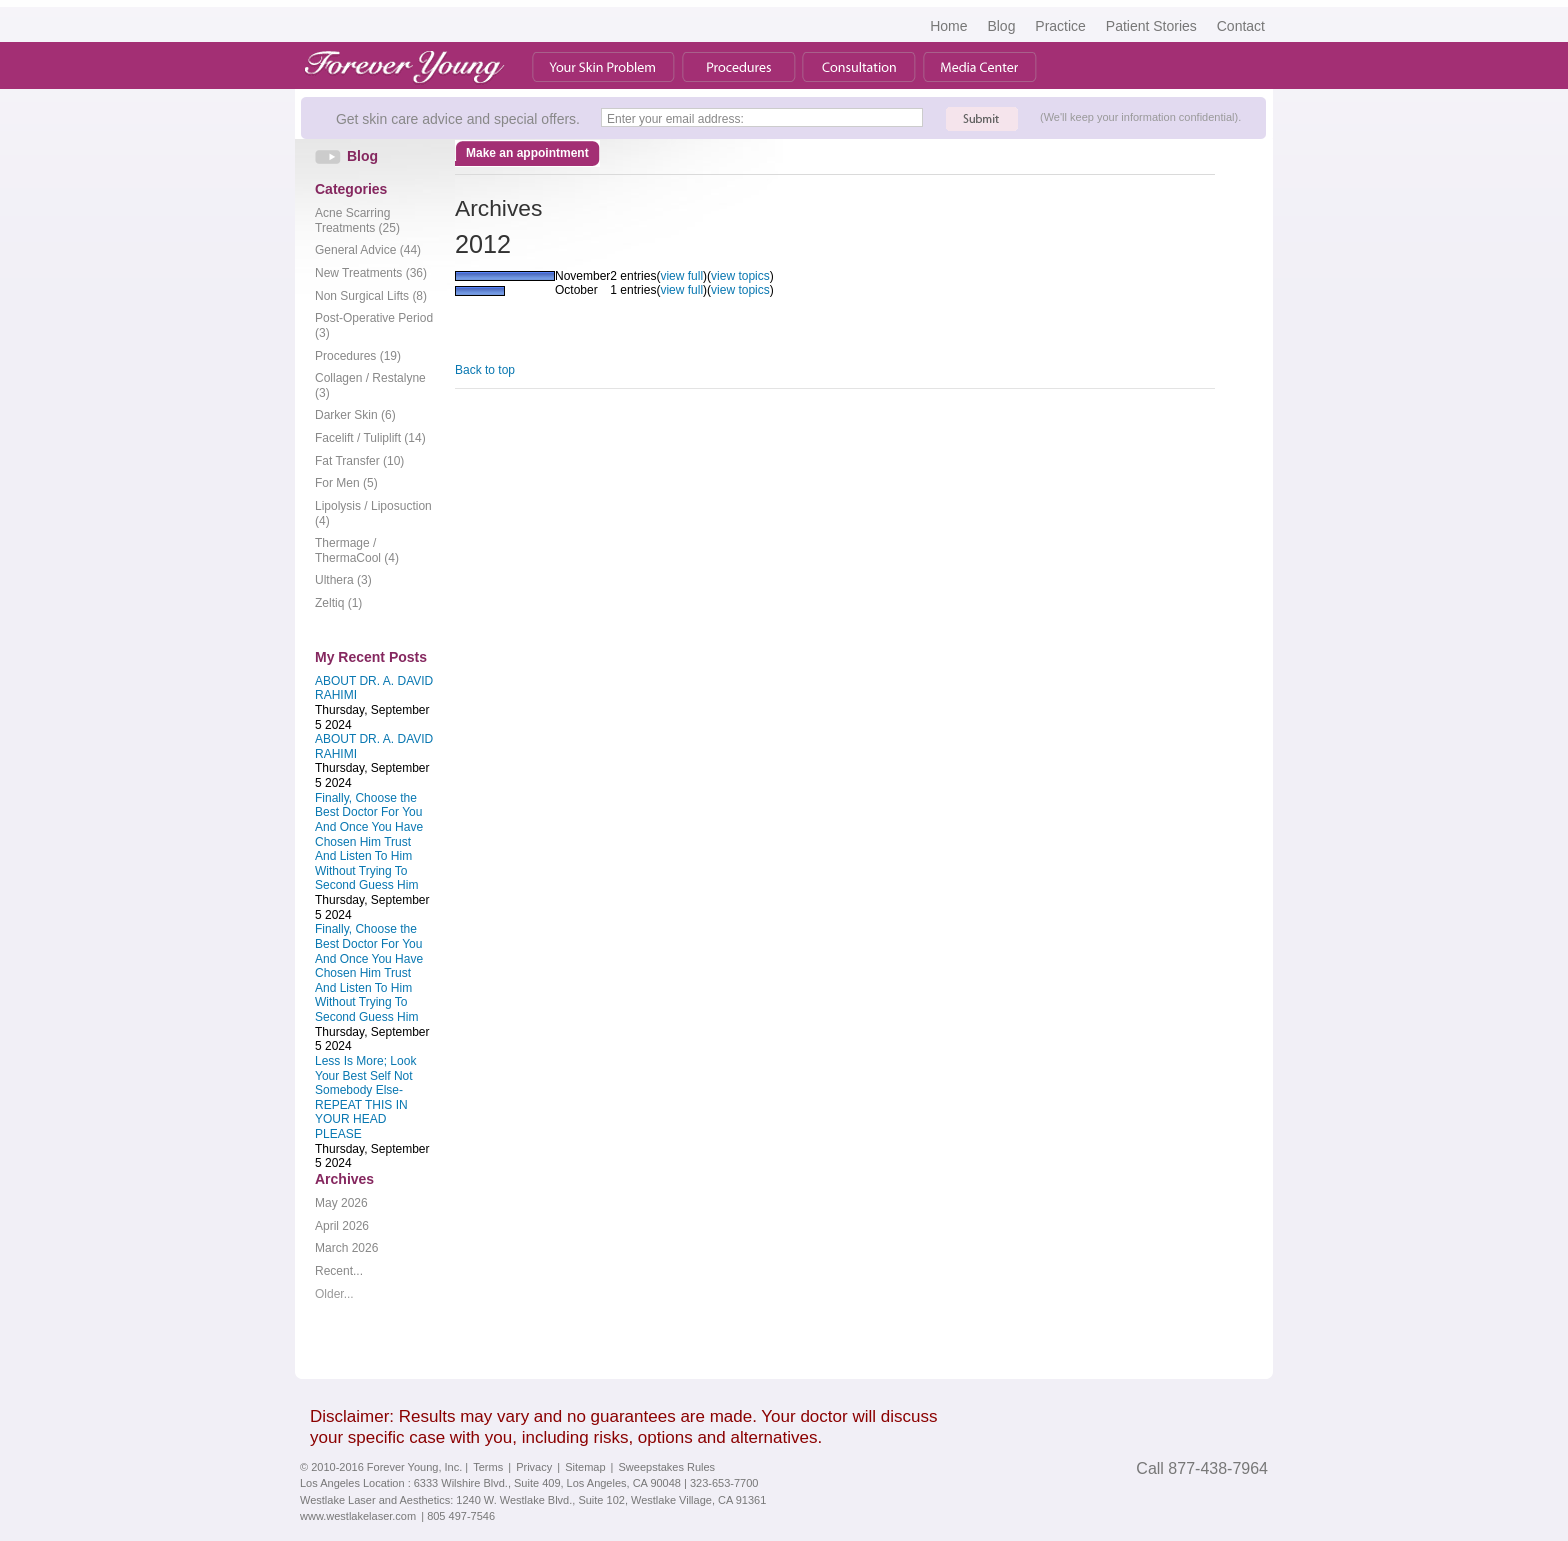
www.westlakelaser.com (358, 1516)
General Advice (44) (368, 250)
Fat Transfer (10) (359, 461)
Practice (1060, 26)
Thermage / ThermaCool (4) (357, 550)
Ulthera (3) (343, 580)
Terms (488, 1467)
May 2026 (341, 1203)
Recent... (339, 1271)
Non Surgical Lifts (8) (371, 296)
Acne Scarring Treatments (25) (357, 220)
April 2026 (342, 1226)
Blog (1001, 26)
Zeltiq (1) (338, 603)
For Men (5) (346, 483)
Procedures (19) (358, 356)
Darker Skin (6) (355, 415)
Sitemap (585, 1467)
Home (948, 26)
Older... (334, 1294)
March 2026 (346, 1248)
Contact (1241, 26)
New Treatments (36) (371, 273)
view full (681, 276)
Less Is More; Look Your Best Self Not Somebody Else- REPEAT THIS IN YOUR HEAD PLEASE (365, 1097)
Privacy (534, 1467)
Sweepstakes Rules (667, 1467)
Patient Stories (1151, 26)
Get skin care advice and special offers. (458, 119)
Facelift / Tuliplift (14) (370, 438)
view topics (740, 276)
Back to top (485, 370)
